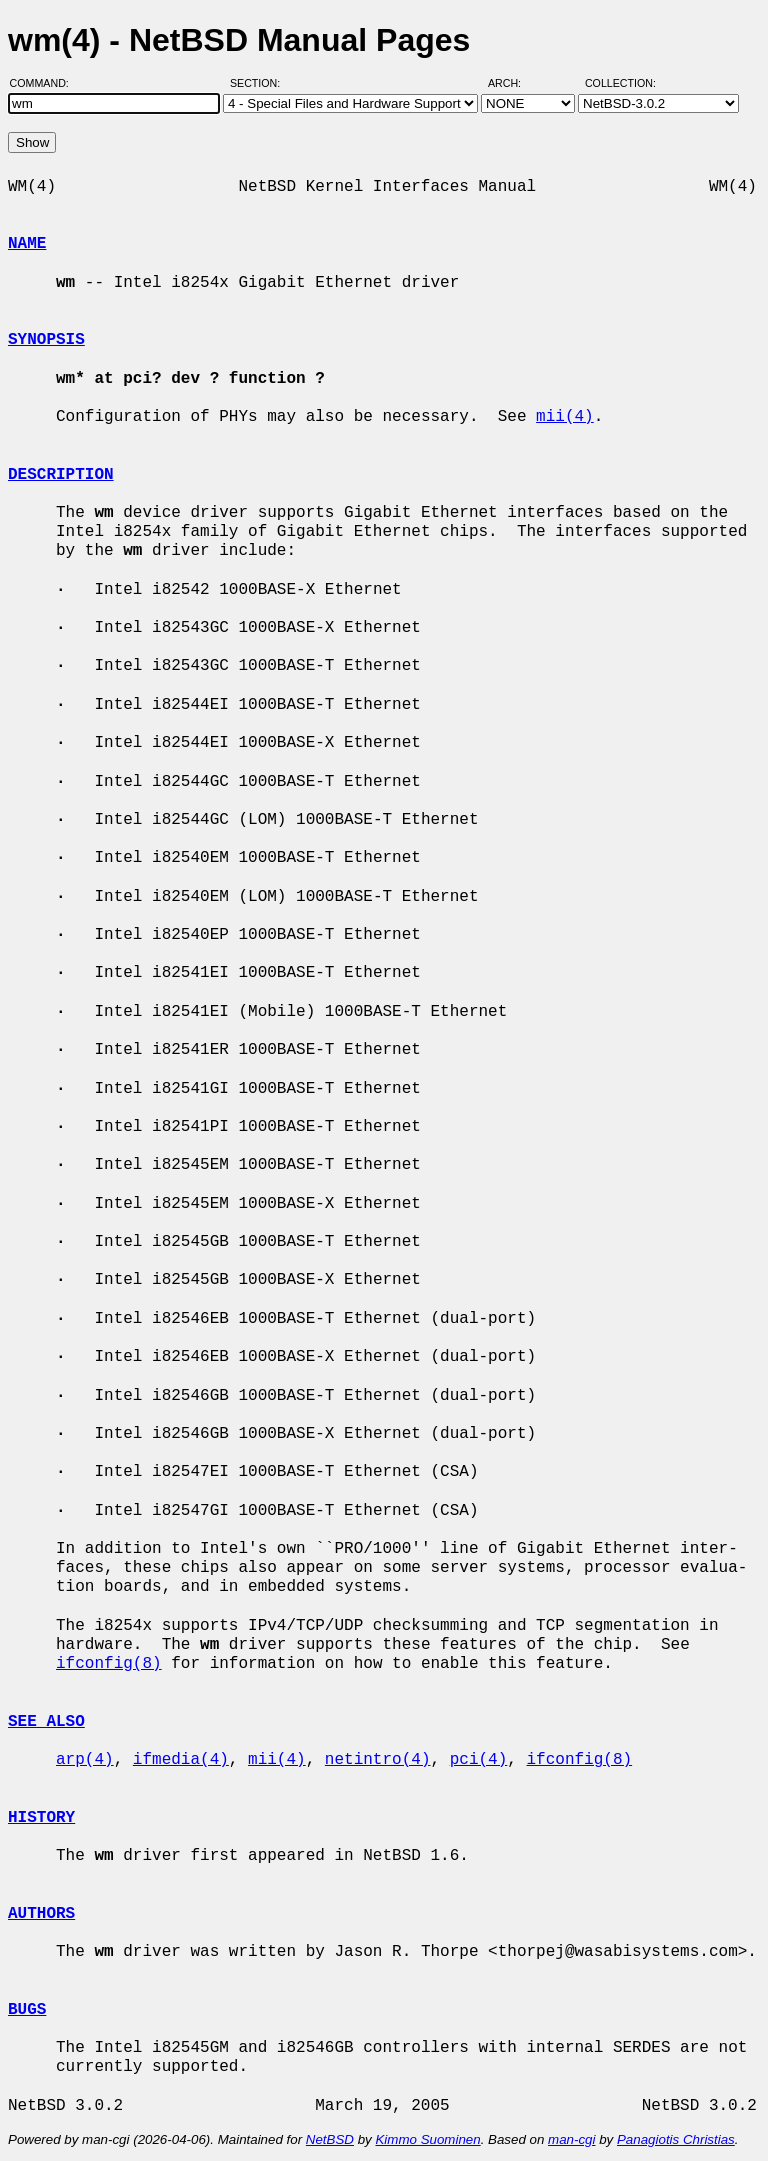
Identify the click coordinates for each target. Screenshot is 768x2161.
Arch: (513, 83)
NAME (27, 244)
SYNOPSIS (46, 340)
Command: (45, 83)
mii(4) (565, 417)
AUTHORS (41, 1914)
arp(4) (85, 1760)
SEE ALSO (46, 1722)
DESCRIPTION (61, 475)
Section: (259, 83)
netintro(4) (378, 1760)
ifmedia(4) (181, 1760)
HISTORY (41, 1818)
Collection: (620, 83)
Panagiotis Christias (676, 2139)
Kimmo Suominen (427, 2139)
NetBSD (330, 2139)
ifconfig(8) (109, 1664)
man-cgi (571, 2139)
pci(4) (479, 1760)
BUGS (27, 2010)
